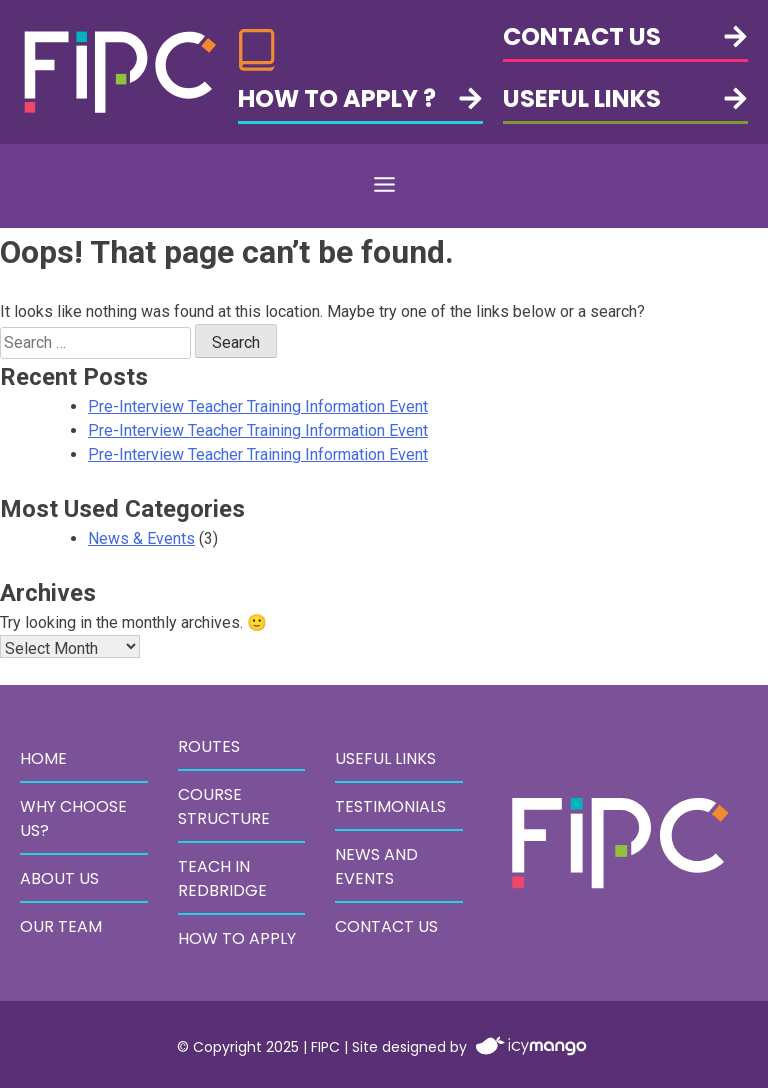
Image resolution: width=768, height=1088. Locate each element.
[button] (384, 186)
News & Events (141, 538)
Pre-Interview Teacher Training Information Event (258, 406)
